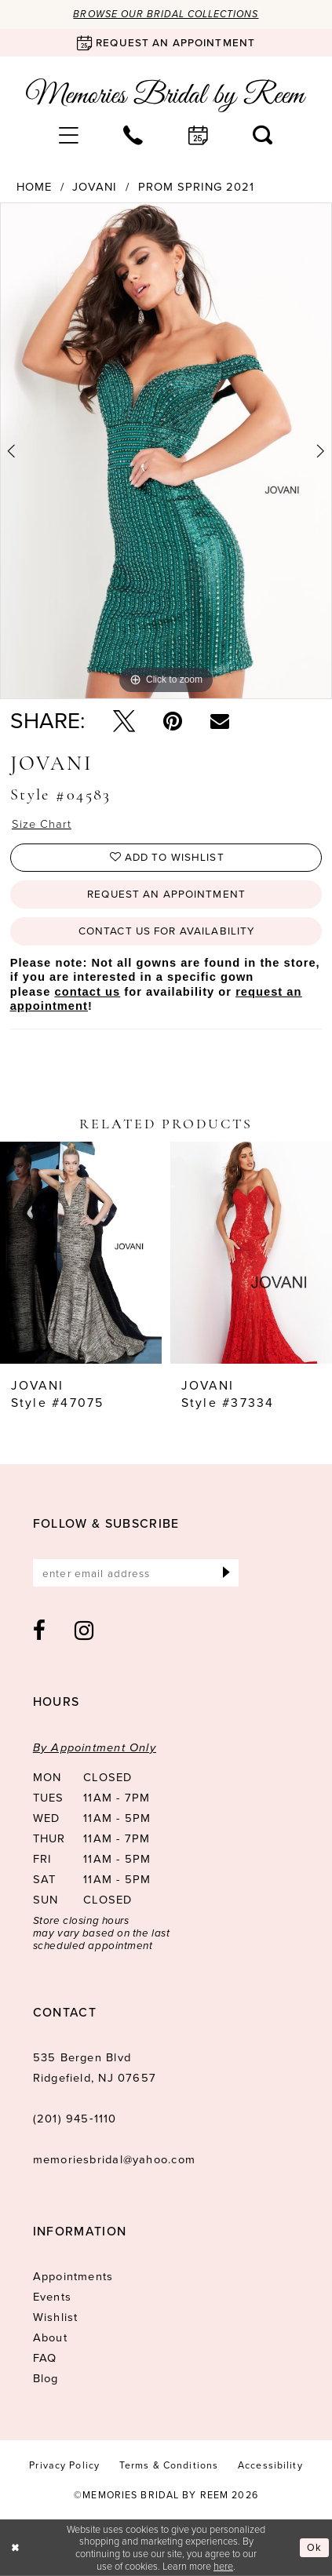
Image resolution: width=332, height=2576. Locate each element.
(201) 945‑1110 (75, 2118)
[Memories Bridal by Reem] (165, 95)
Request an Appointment (166, 894)
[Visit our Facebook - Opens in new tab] (39, 1630)
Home (34, 187)
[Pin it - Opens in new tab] (172, 721)
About (50, 2337)
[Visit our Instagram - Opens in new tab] (84, 1630)
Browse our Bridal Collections (165, 14)
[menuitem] (69, 136)
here (223, 2566)
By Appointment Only (94, 1747)
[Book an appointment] (166, 42)
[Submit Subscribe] (226, 1573)
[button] (69, 136)
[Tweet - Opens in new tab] (124, 721)
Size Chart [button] (41, 824)
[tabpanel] (166, 451)
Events (52, 2296)
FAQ (45, 2357)
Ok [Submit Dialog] (314, 2547)
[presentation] (81, 1253)
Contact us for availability (166, 930)
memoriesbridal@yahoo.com (114, 2159)
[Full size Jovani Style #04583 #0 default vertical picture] (166, 451)
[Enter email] (136, 1573)
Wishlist (55, 2317)
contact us (88, 992)
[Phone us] (133, 136)
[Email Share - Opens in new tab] (219, 721)
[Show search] (263, 136)
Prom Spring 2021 (196, 187)
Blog (46, 2378)
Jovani (94, 187)
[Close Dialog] (15, 2548)
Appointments (73, 2276)
